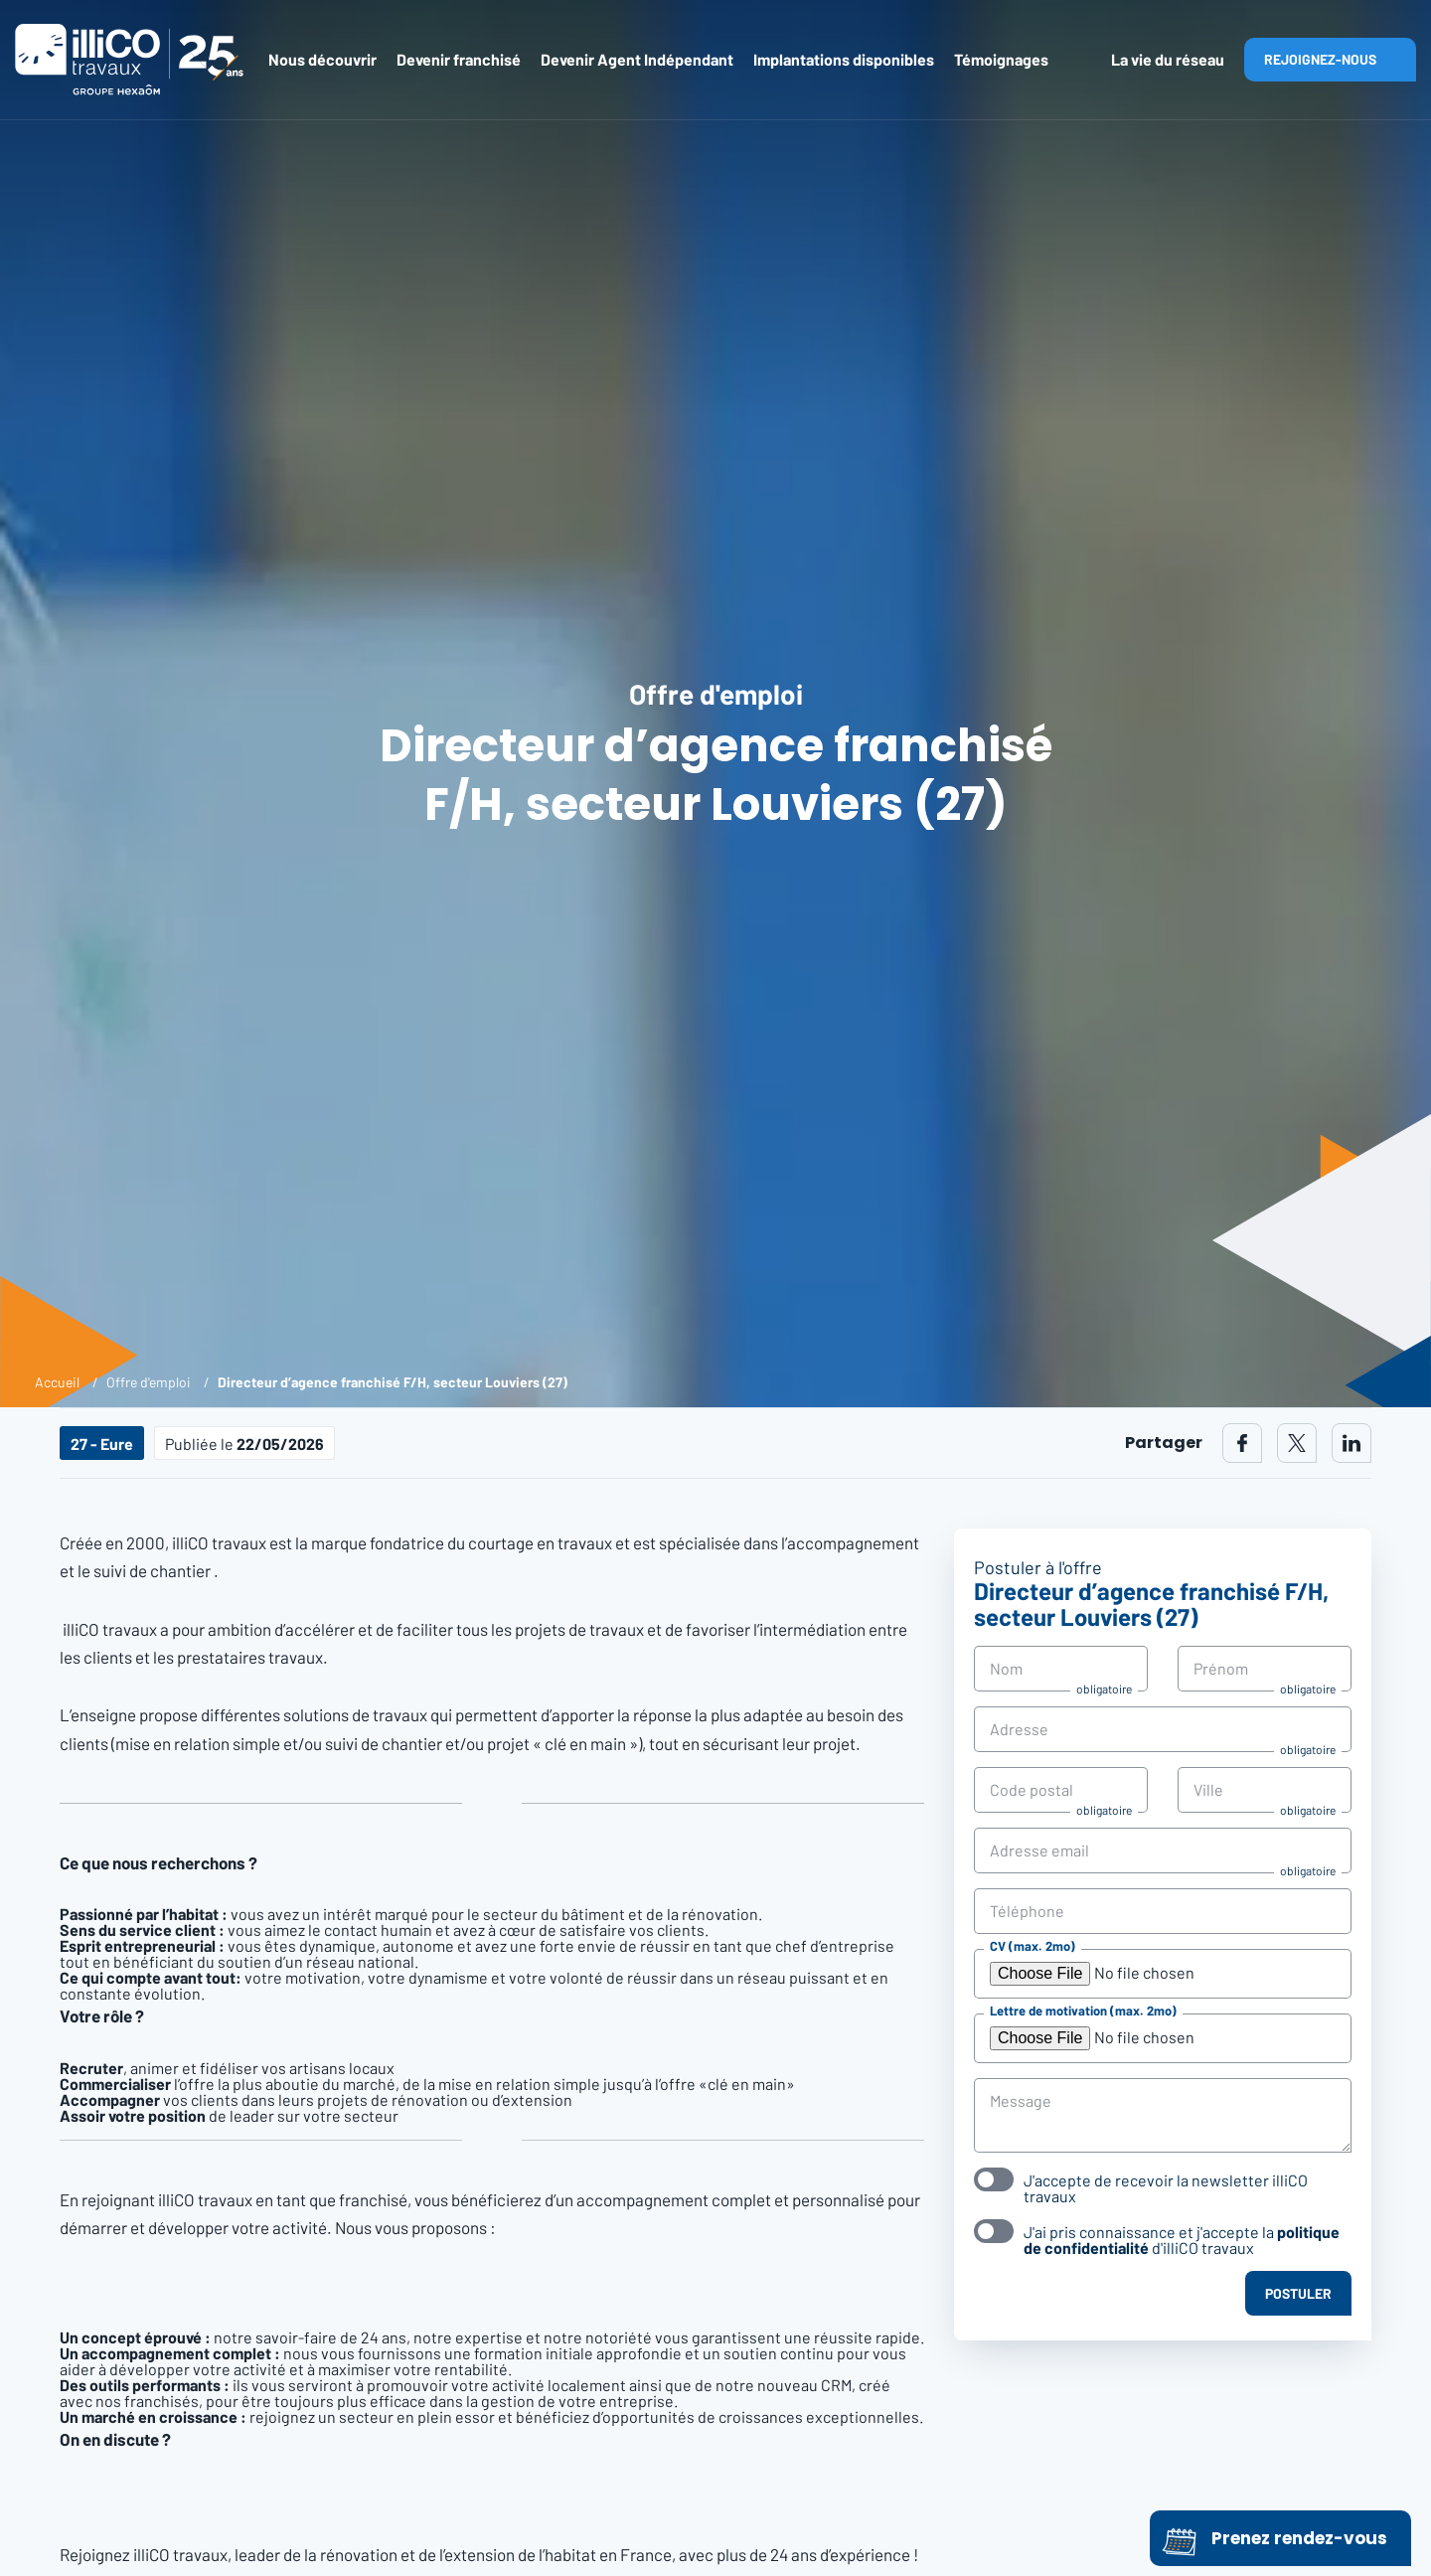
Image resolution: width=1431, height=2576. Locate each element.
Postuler (1298, 2293)
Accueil (57, 1381)
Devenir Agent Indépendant (637, 59)
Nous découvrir (322, 59)
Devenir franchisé (459, 59)
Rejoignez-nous (1320, 59)
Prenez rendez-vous (1274, 2538)
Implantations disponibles (843, 59)
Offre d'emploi (148, 1381)
